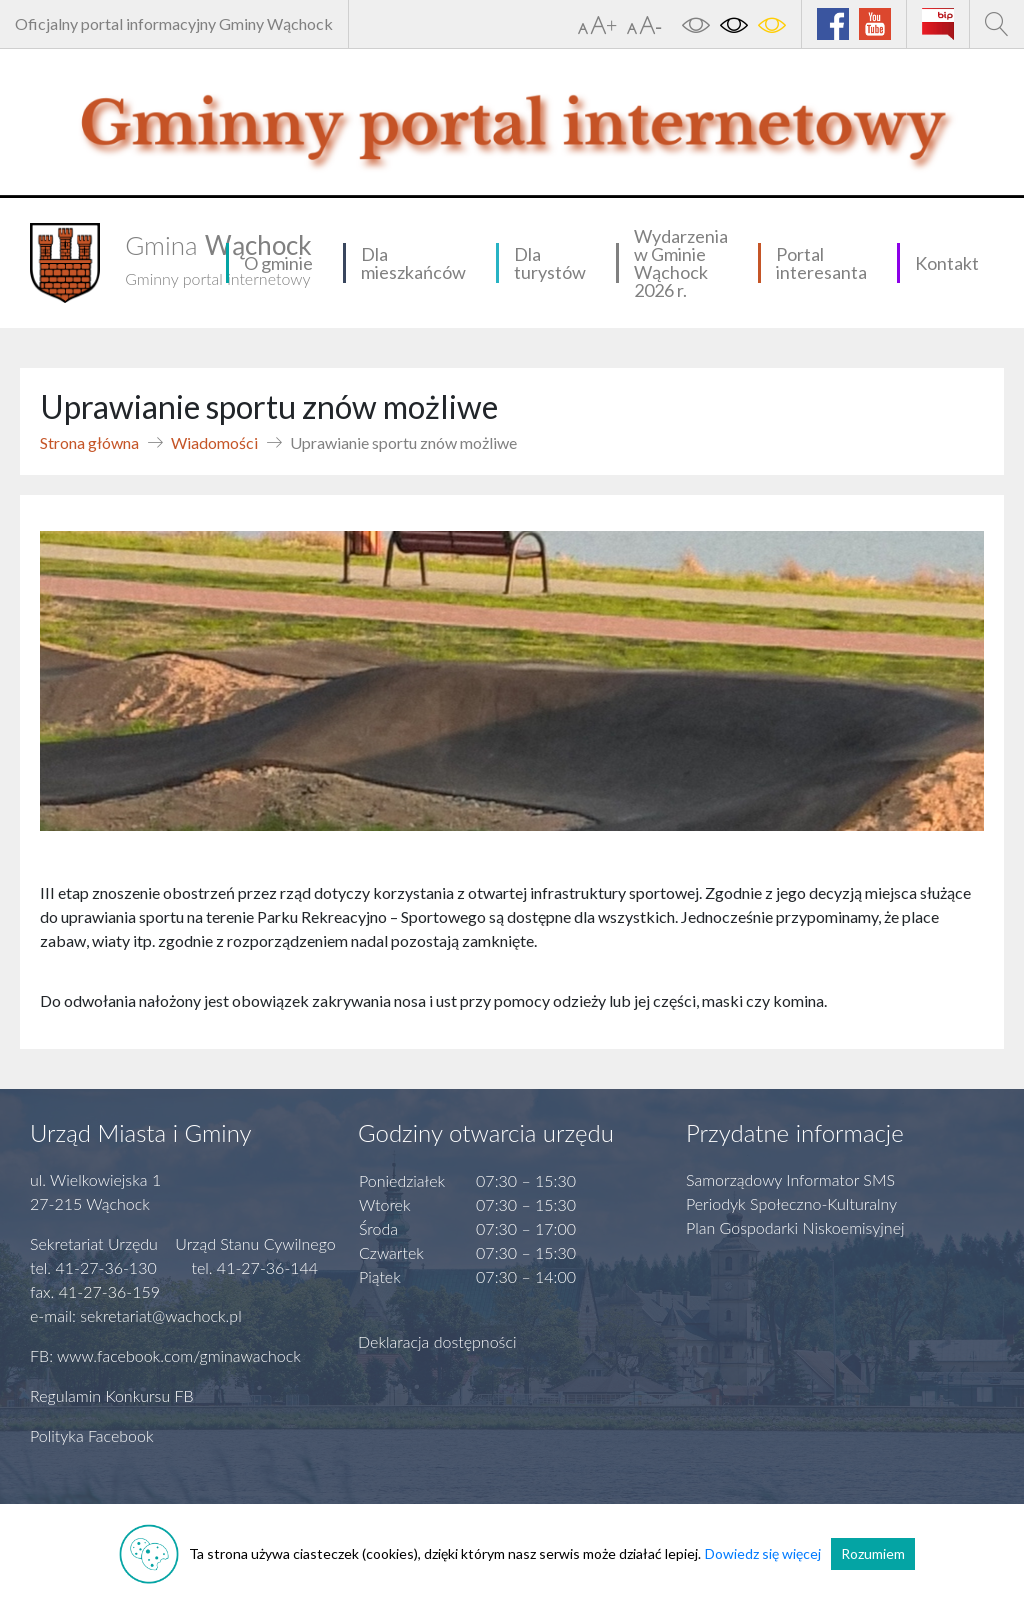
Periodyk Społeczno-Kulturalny (791, 1203)
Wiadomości (214, 442)
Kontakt (947, 263)
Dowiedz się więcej (763, 1553)
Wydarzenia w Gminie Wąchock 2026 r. (681, 263)
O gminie (278, 263)
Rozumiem (873, 1553)
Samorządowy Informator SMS (790, 1179)
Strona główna (89, 442)
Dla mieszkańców (413, 263)
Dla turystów (550, 263)
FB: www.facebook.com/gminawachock (165, 1355)
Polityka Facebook (92, 1435)
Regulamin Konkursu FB (112, 1395)
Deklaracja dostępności (437, 1341)
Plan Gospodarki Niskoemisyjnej (795, 1227)
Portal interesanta (821, 263)
